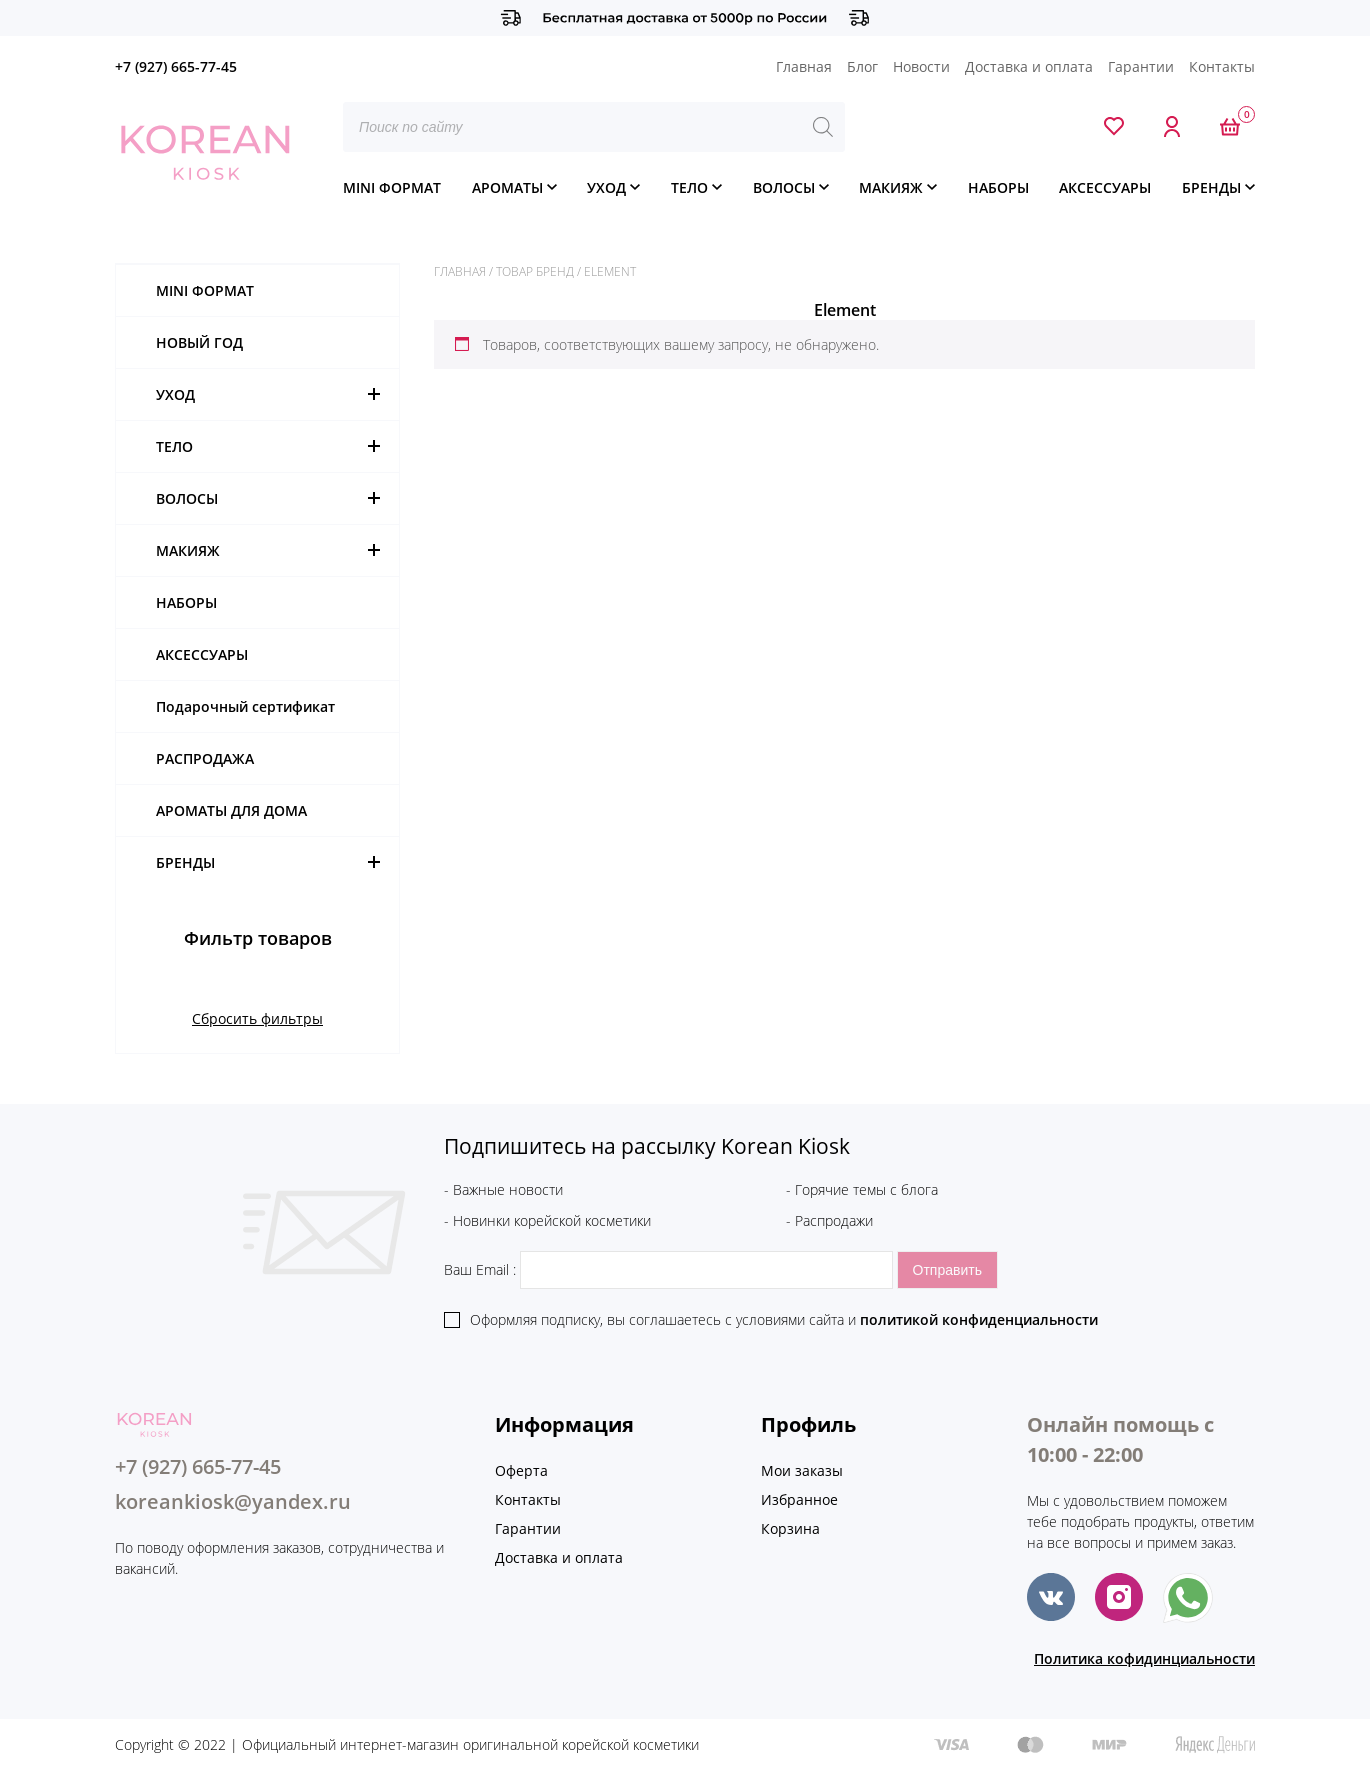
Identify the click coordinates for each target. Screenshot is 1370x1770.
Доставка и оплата (1029, 66)
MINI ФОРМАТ (392, 187)
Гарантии (1141, 66)
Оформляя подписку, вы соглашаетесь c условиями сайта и (784, 1319)
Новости (921, 66)
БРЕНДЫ (1211, 187)
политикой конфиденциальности (979, 1319)
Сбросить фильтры (257, 1018)
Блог (862, 66)
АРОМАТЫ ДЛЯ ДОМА (231, 810)
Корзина (790, 1528)
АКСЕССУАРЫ (1105, 187)
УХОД (606, 187)
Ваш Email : (670, 1269)
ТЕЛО (689, 187)
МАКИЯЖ (891, 187)
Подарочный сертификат (245, 706)
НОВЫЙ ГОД (199, 342)
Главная (804, 66)
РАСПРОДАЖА (205, 758)
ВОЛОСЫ (784, 187)
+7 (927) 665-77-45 (176, 66)
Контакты (1222, 66)
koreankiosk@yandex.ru (233, 1501)
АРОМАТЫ (507, 187)
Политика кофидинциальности (1144, 1658)
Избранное (799, 1499)
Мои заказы (802, 1470)
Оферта (521, 1470)
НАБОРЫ (998, 187)
